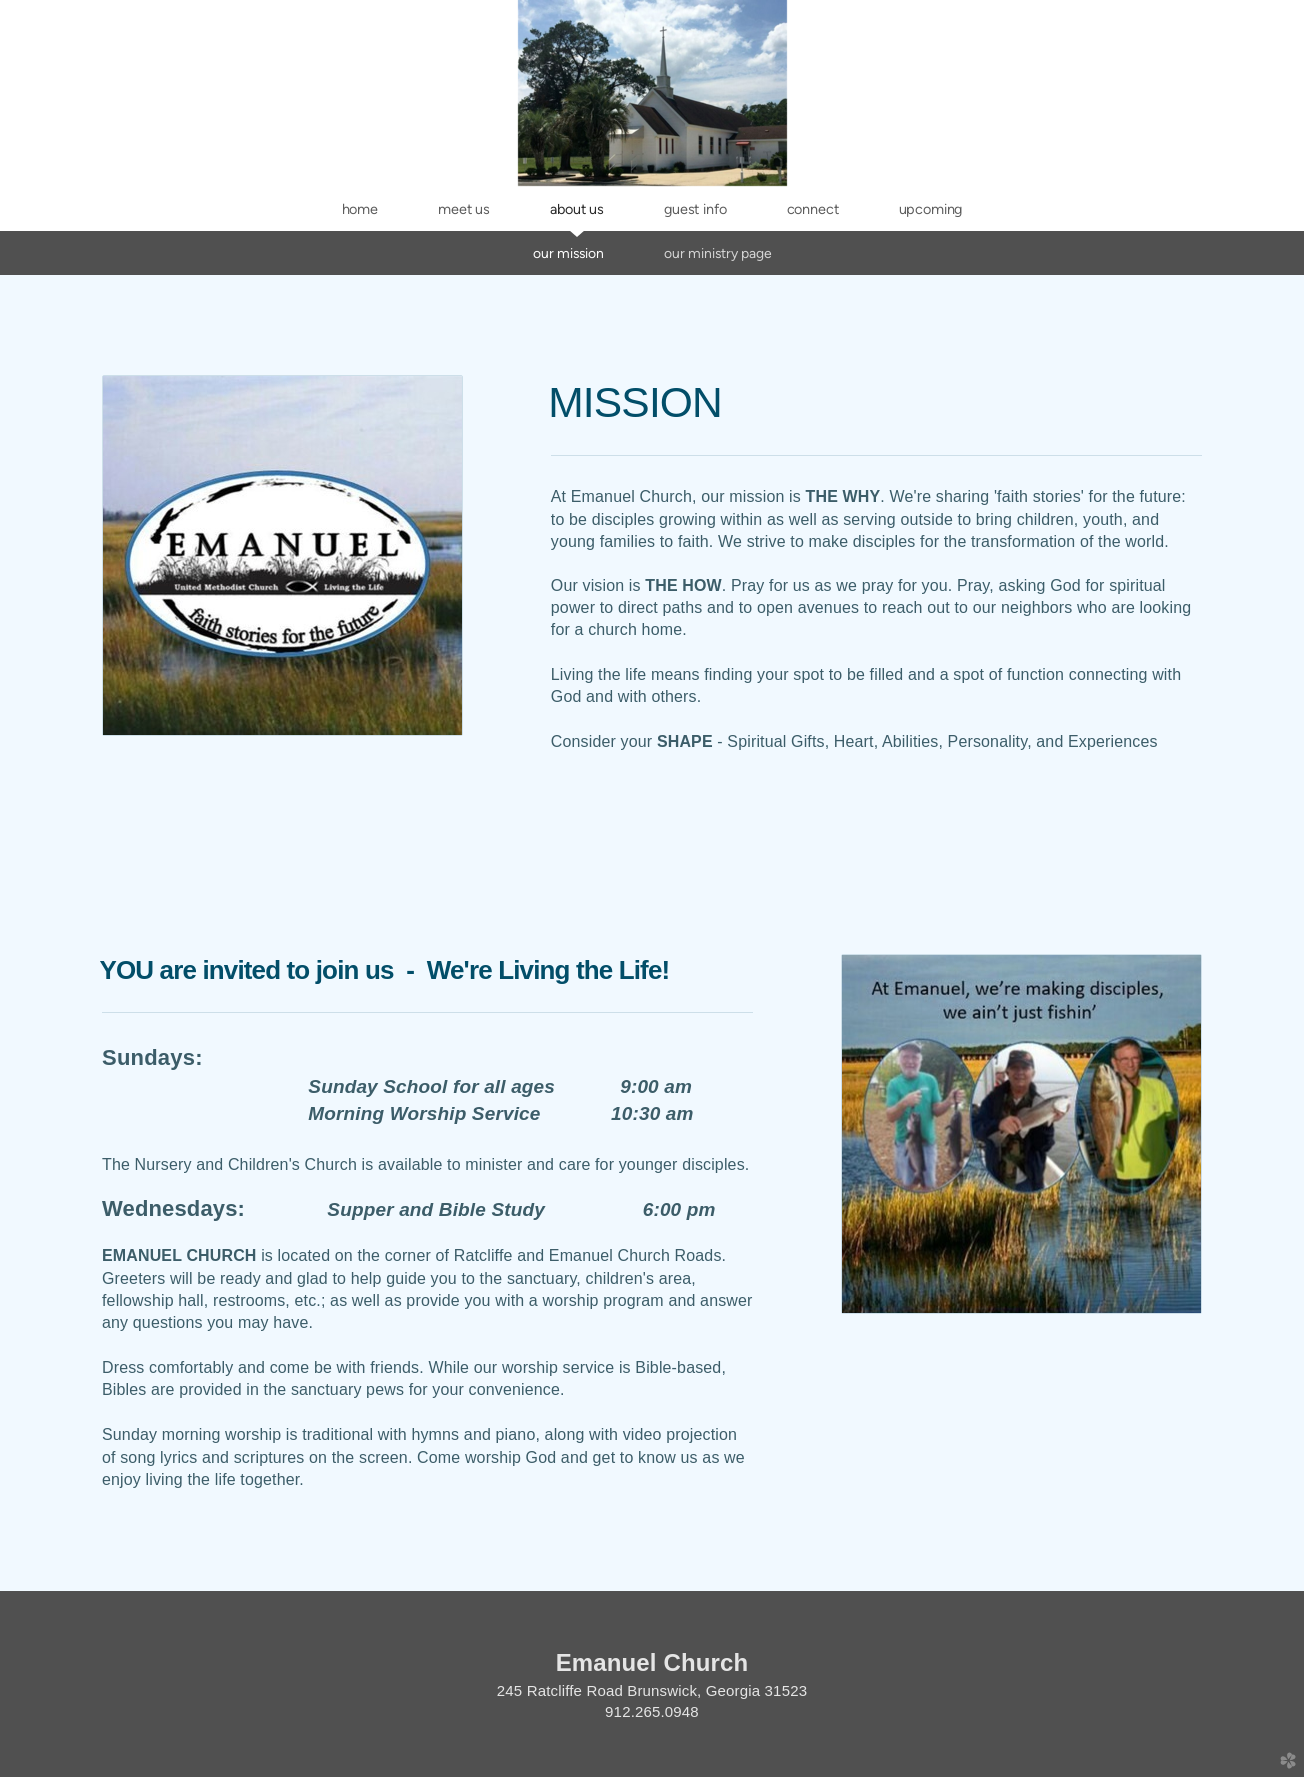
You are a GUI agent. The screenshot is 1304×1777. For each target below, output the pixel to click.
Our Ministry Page (718, 253)
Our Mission (568, 253)
